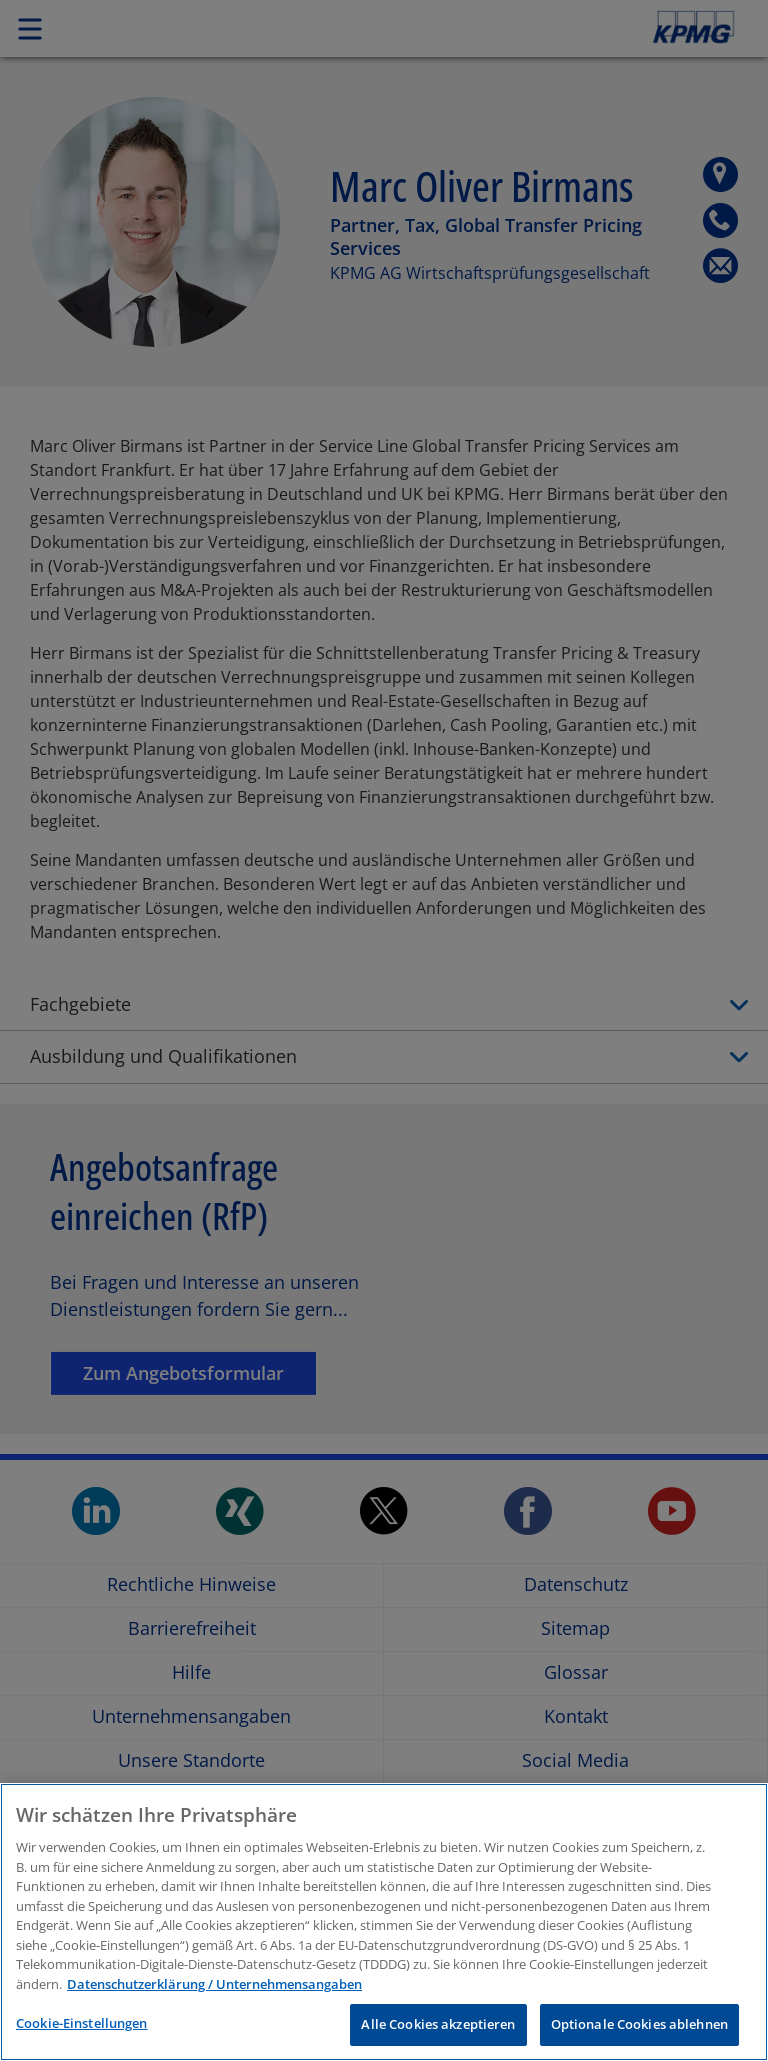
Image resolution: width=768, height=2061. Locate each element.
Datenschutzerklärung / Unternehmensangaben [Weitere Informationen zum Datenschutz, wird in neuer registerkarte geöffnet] (214, 1984)
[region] (384, 1922)
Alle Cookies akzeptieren (438, 2024)
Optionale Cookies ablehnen (639, 2024)
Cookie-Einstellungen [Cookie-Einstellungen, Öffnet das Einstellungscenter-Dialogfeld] (82, 2023)
